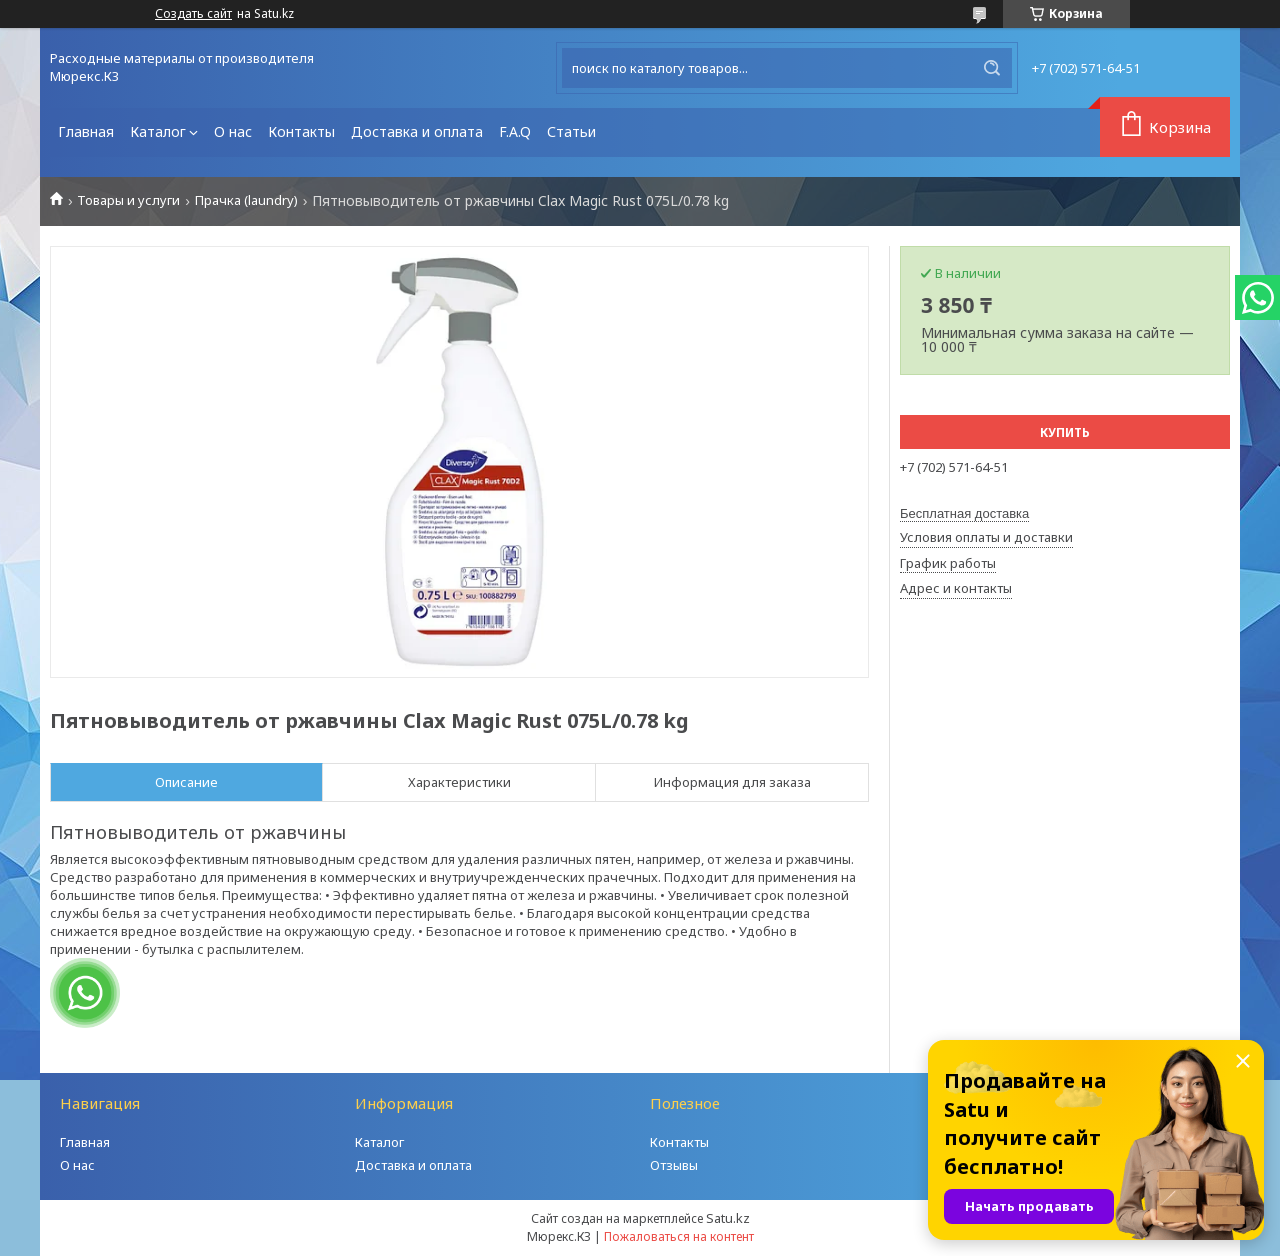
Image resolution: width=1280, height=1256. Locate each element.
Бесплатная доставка (964, 513)
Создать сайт (193, 14)
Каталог (158, 131)
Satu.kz (728, 1218)
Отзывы (674, 1165)
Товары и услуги (128, 200)
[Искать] (992, 68)
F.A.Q (515, 131)
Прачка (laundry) (246, 200)
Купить (1065, 432)
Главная (86, 131)
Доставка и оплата (417, 131)
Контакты (301, 131)
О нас (233, 131)
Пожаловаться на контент (679, 1236)
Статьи (571, 131)
